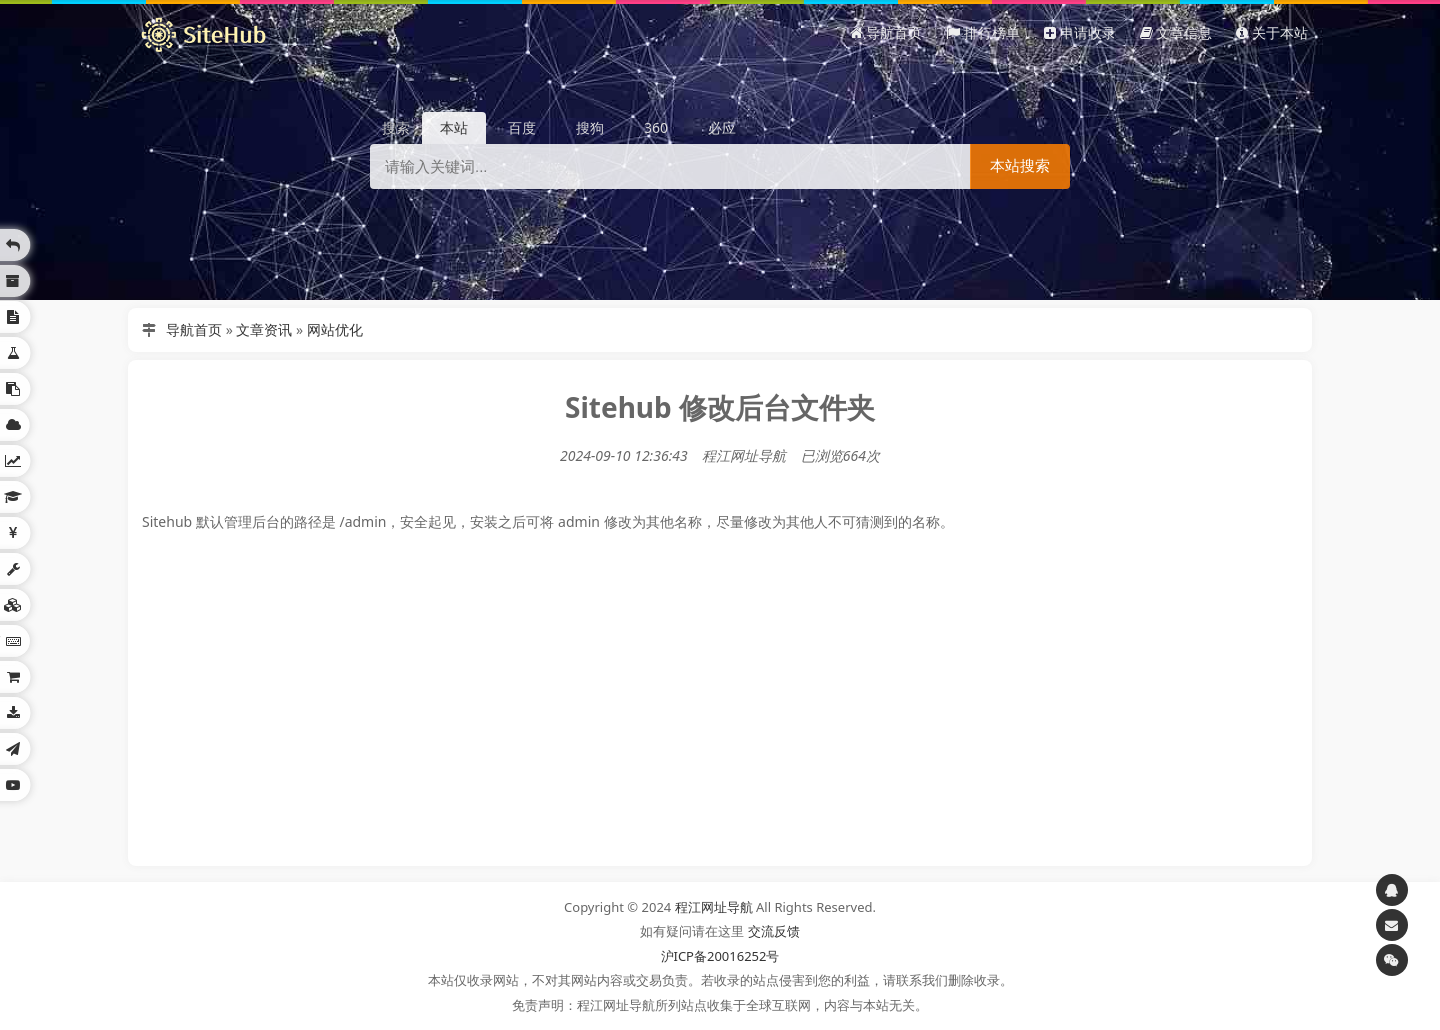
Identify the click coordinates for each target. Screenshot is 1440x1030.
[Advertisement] (720, 718)
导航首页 (194, 329)
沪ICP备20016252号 (720, 956)
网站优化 (335, 329)
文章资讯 (264, 329)
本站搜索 (1020, 165)
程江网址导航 (714, 907)
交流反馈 (774, 931)
